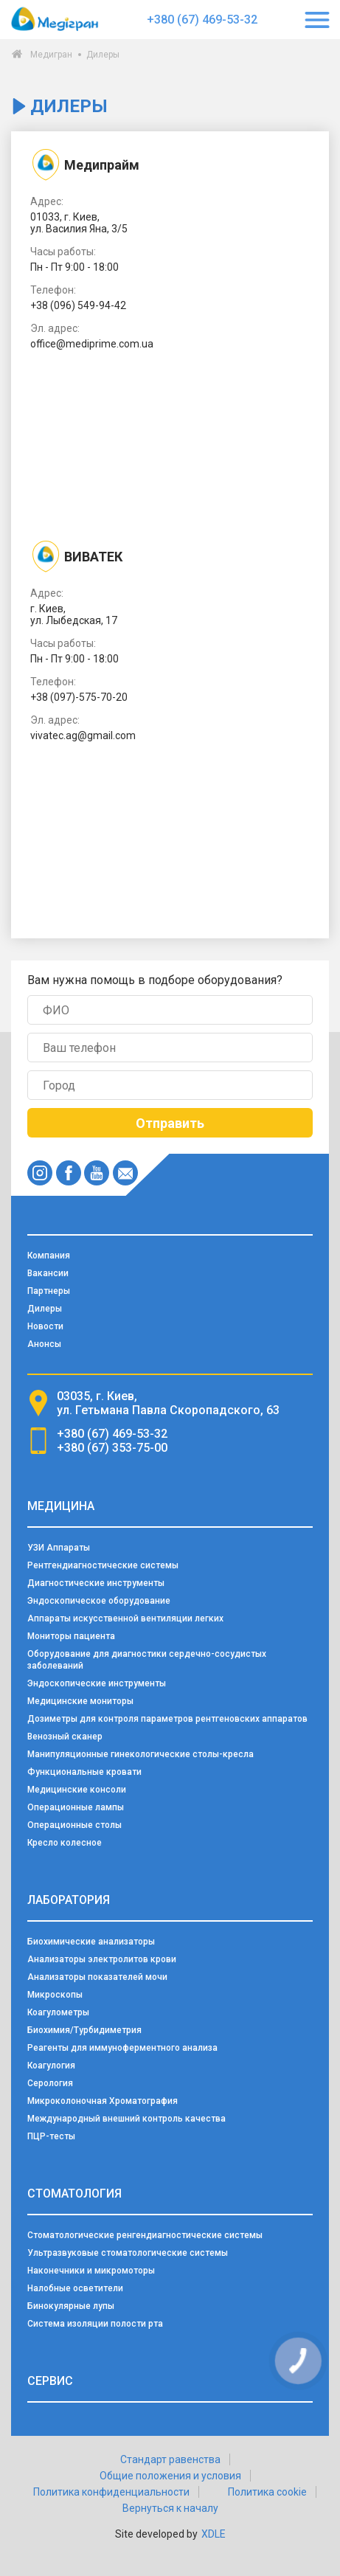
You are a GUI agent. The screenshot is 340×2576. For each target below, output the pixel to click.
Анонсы (44, 1344)
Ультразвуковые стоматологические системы (127, 2253)
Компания (48, 1255)
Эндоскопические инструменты (96, 1683)
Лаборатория (68, 1900)
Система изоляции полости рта (95, 2324)
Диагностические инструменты (95, 1583)
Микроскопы (55, 1995)
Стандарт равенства (170, 2459)
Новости (45, 1326)
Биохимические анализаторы (91, 1941)
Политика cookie (267, 2492)
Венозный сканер (65, 1736)
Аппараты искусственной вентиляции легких (125, 1618)
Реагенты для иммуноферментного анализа (122, 2048)
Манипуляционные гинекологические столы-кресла (140, 1754)
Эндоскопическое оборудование (98, 1601)
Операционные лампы (75, 1807)
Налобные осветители (75, 2288)
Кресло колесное (64, 1843)
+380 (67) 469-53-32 (202, 20)
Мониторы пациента (71, 1636)
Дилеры (44, 1308)
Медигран (51, 54)
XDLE (213, 2534)
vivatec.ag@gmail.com (83, 735)
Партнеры (48, 1291)
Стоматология (74, 2194)
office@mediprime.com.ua (91, 344)
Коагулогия (51, 2065)
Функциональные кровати (84, 1772)
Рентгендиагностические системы (102, 1565)
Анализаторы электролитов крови (101, 1959)
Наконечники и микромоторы (91, 2270)
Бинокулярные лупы (70, 2306)
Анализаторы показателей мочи (97, 1977)
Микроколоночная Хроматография (102, 2101)
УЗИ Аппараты (58, 1548)
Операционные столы (74, 1825)
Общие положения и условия (170, 2476)
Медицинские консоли (76, 1789)
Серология (50, 2083)
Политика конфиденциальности (111, 2492)
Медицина (60, 1506)
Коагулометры (58, 2012)
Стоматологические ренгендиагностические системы (145, 2235)
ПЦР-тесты (51, 2136)
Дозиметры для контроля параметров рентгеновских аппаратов (167, 1719)
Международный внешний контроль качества (126, 2118)
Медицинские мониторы (80, 1701)
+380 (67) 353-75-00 (112, 1448)
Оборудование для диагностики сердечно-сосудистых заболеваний (146, 1660)
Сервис (50, 2381)
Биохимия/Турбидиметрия (84, 2030)
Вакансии (48, 1273)
